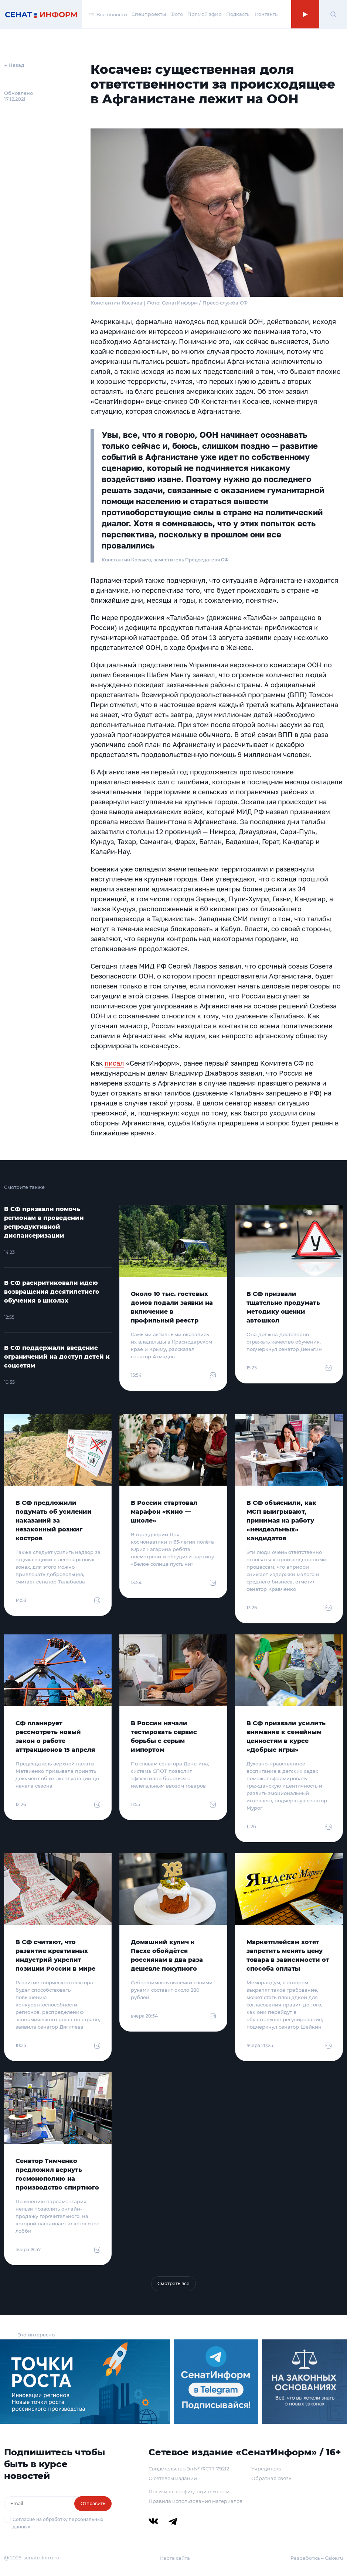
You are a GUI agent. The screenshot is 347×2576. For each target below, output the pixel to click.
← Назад (14, 65)
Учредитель (266, 2469)
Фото (176, 14)
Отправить (93, 2503)
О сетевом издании (173, 2478)
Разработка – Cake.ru (316, 2558)
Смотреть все (173, 2283)
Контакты (267, 14)
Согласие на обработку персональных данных (58, 2523)
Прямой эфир (204, 14)
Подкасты (238, 14)
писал (114, 1063)
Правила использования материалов (195, 2501)
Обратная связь (271, 2478)
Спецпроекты (149, 14)
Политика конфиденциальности (189, 2491)
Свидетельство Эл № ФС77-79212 (189, 2469)
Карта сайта (175, 2558)
